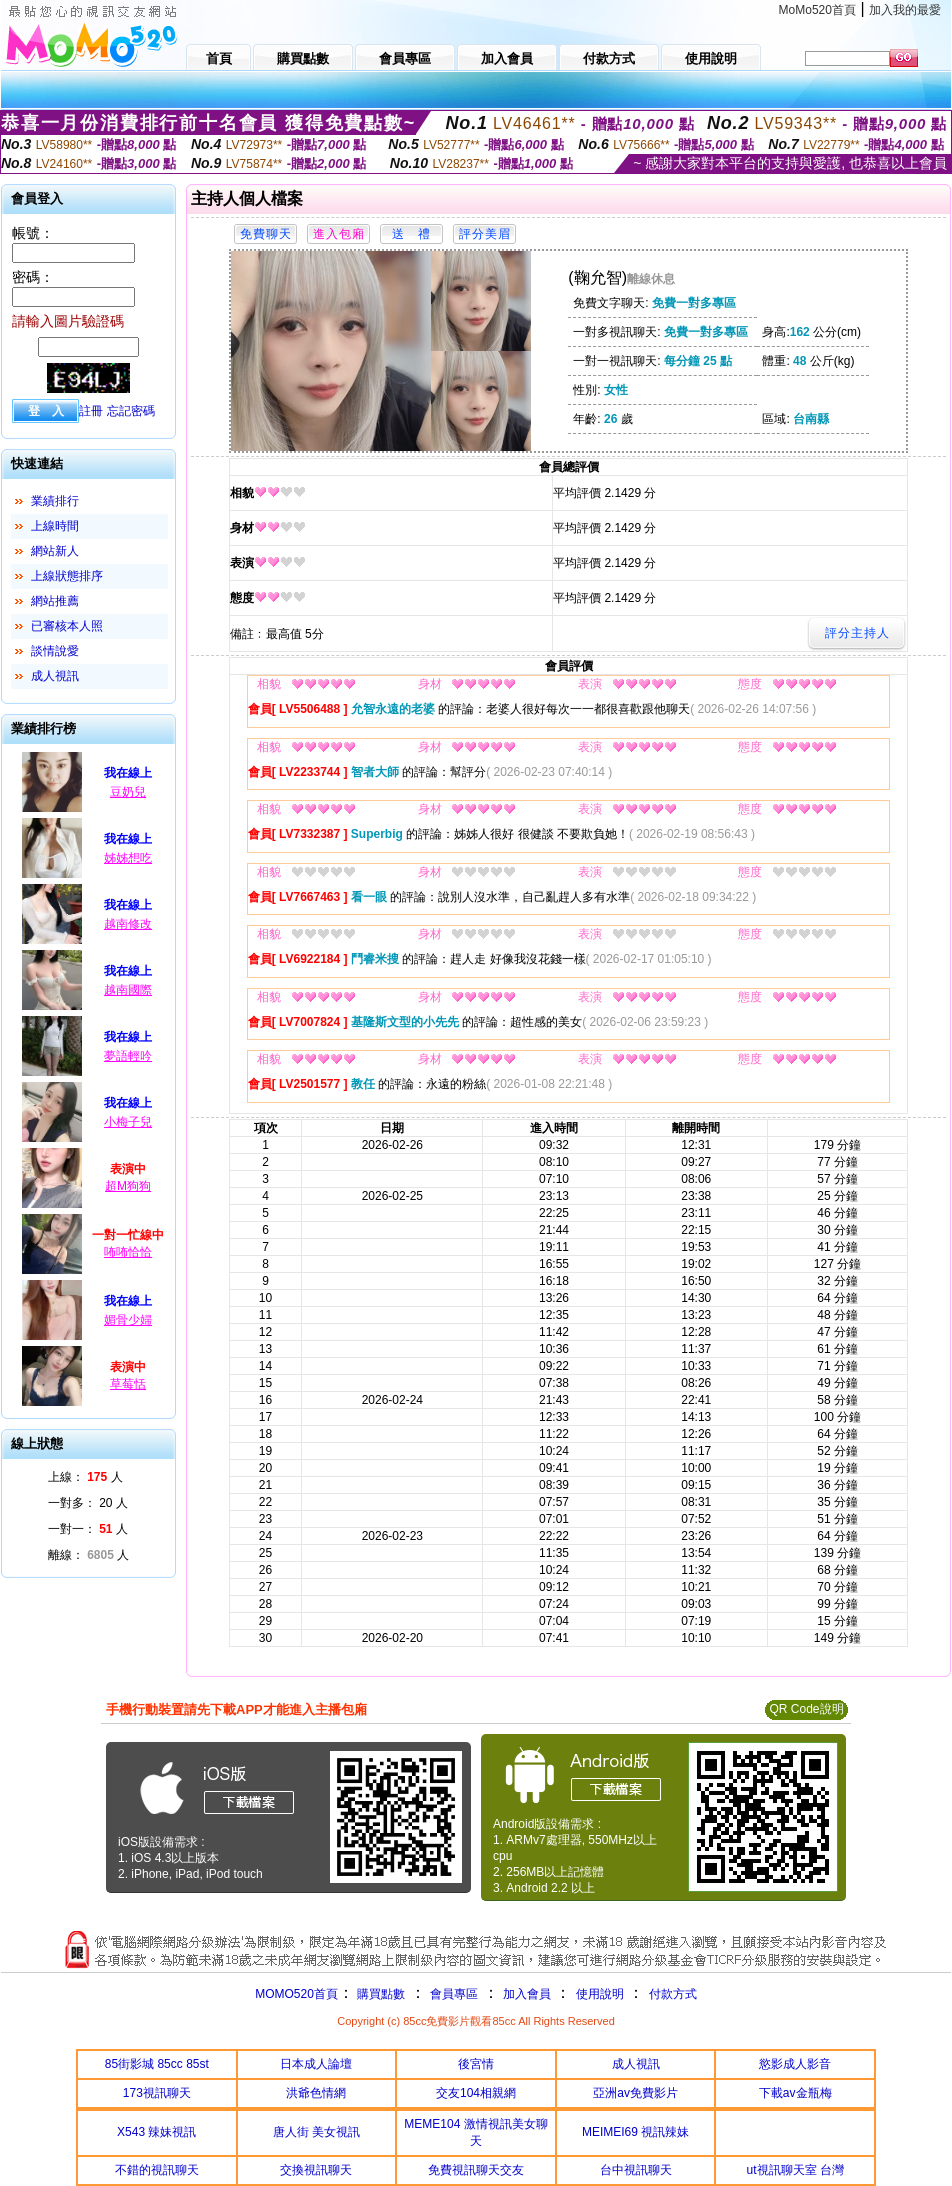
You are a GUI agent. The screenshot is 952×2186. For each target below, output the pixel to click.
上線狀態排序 (67, 576)
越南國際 (128, 990)
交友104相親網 (476, 2093)
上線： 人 (85, 1477)
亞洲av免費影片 (635, 2093)
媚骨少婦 (128, 1320)
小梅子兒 (128, 1122)
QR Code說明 (806, 1709)
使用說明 (600, 1994)
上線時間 (55, 526)
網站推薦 (55, 601)
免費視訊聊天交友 (476, 2170)
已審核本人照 (67, 626)
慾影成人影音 (795, 2064)
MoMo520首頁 (817, 10)
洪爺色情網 (316, 2093)
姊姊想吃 (128, 858)
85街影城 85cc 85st (157, 2064)
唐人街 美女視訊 (316, 2132)
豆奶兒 (128, 792)
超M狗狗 (128, 1186)
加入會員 (527, 1994)
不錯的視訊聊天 (157, 2170)
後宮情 (476, 2064)
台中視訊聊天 (636, 2170)
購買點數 (379, 1994)
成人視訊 (55, 676)
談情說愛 (55, 651)
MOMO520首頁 (296, 1994)
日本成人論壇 (316, 2064)
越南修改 (128, 924)
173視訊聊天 (157, 2093)
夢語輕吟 (128, 1056)
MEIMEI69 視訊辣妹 (635, 2132)
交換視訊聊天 (316, 2170)
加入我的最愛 (905, 10)
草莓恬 (128, 1384)
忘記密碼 (131, 411)
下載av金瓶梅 (795, 2093)
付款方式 (673, 1994)
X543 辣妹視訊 (156, 2132)
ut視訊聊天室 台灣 (795, 2170)
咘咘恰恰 (128, 1252)
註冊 (91, 411)
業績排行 (55, 501)
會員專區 (454, 1994)
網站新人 (55, 551)
